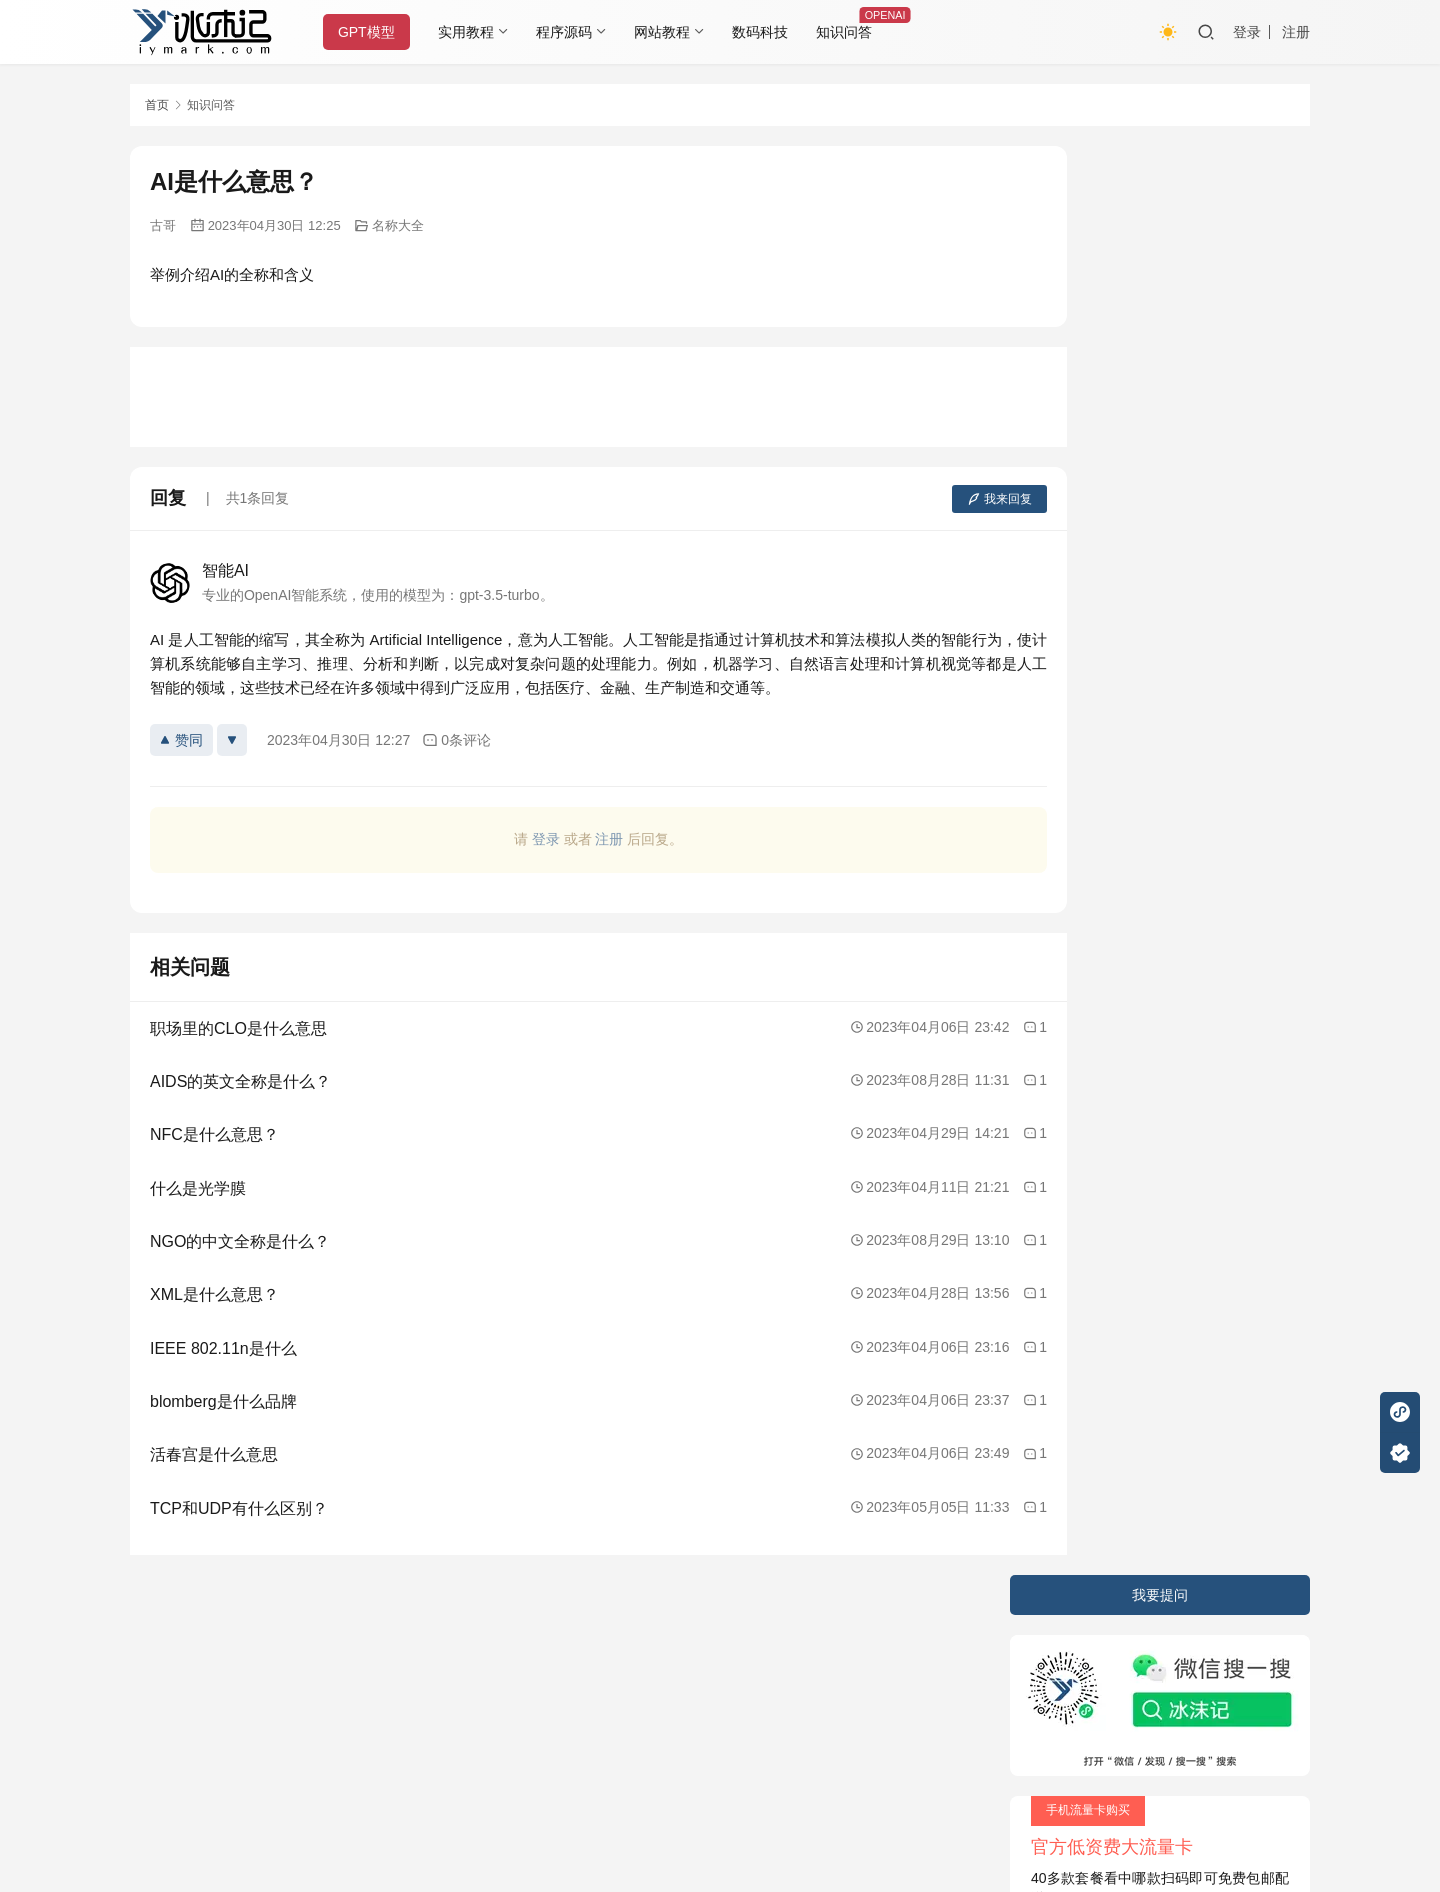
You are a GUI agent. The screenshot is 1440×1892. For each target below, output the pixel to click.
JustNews (550, 1674)
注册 (1296, 32)
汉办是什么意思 (1086, 615)
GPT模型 (373, 32)
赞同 (181, 740)
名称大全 (398, 225)
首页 (157, 105)
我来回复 (922, 499)
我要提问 (1160, 166)
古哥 (163, 225)
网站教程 (669, 32)
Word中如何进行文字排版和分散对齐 (1151, 650)
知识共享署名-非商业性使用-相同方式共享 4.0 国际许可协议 (674, 1812)
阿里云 (937, 1674)
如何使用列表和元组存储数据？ (1135, 685)
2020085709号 (387, 1674)
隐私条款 (237, 1635)
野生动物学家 (1079, 756)
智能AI (225, 570)
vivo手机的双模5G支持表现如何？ (1143, 721)
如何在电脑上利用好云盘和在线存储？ (1156, 579)
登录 (1247, 32)
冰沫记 (244, 1674)
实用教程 (473, 32)
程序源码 (571, 32)
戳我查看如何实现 (920, 1792)
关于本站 (158, 1635)
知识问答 (851, 32)
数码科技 (767, 32)
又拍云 (800, 1674)
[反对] (232, 740)
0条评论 (456, 740)
